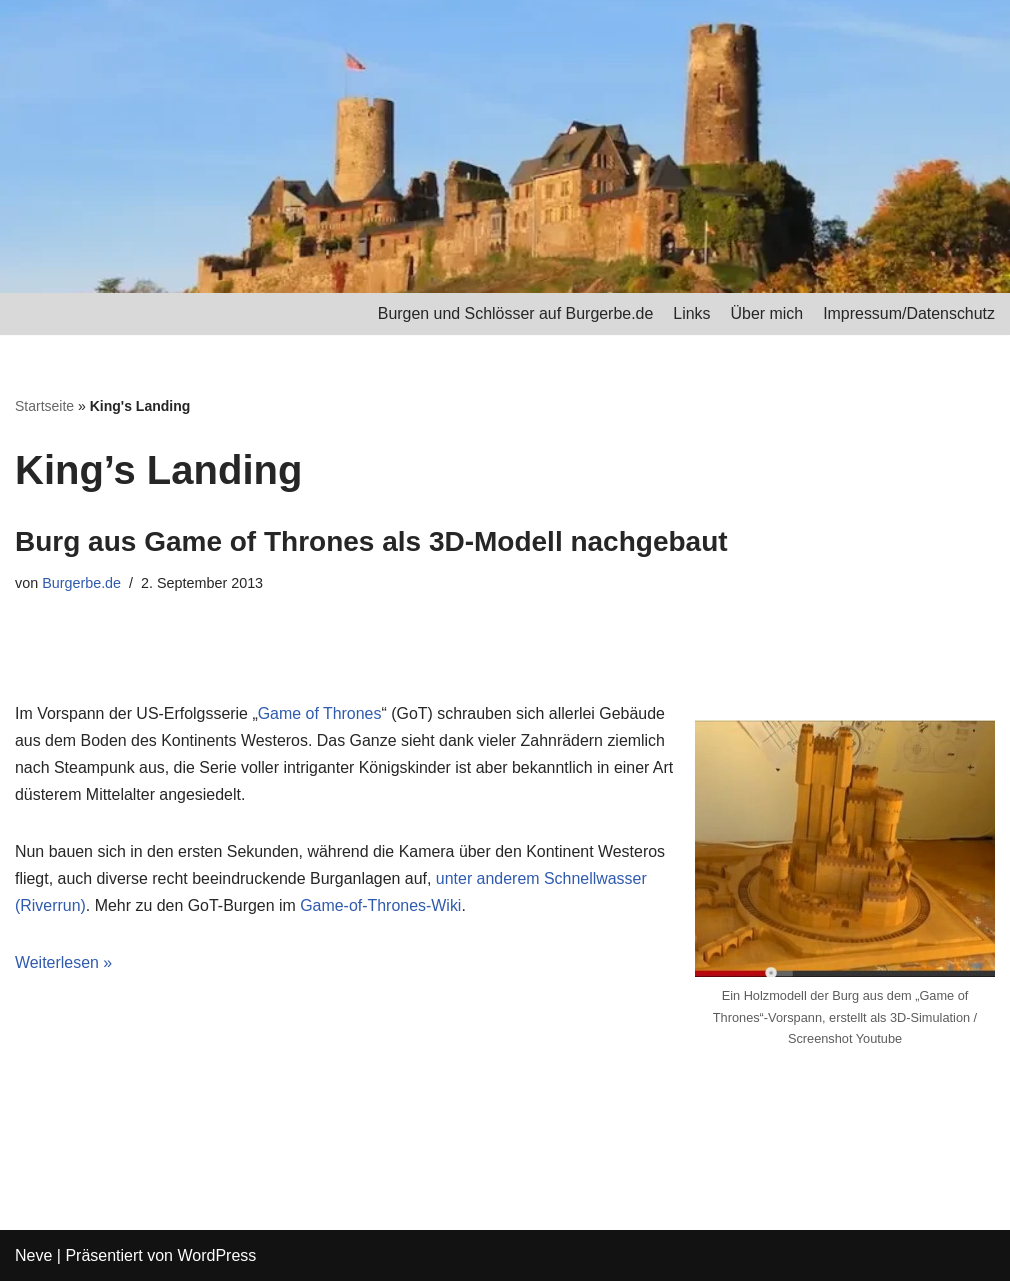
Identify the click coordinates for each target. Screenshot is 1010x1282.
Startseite (44, 406)
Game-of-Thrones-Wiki (382, 907)
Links (690, 313)
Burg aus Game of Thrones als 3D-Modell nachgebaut (371, 541)
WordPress (216, 1256)
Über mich (766, 313)
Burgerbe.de (81, 584)
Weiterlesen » (64, 964)
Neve (33, 1256)
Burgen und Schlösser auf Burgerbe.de (514, 313)
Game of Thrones (321, 713)
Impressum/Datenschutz (908, 313)
